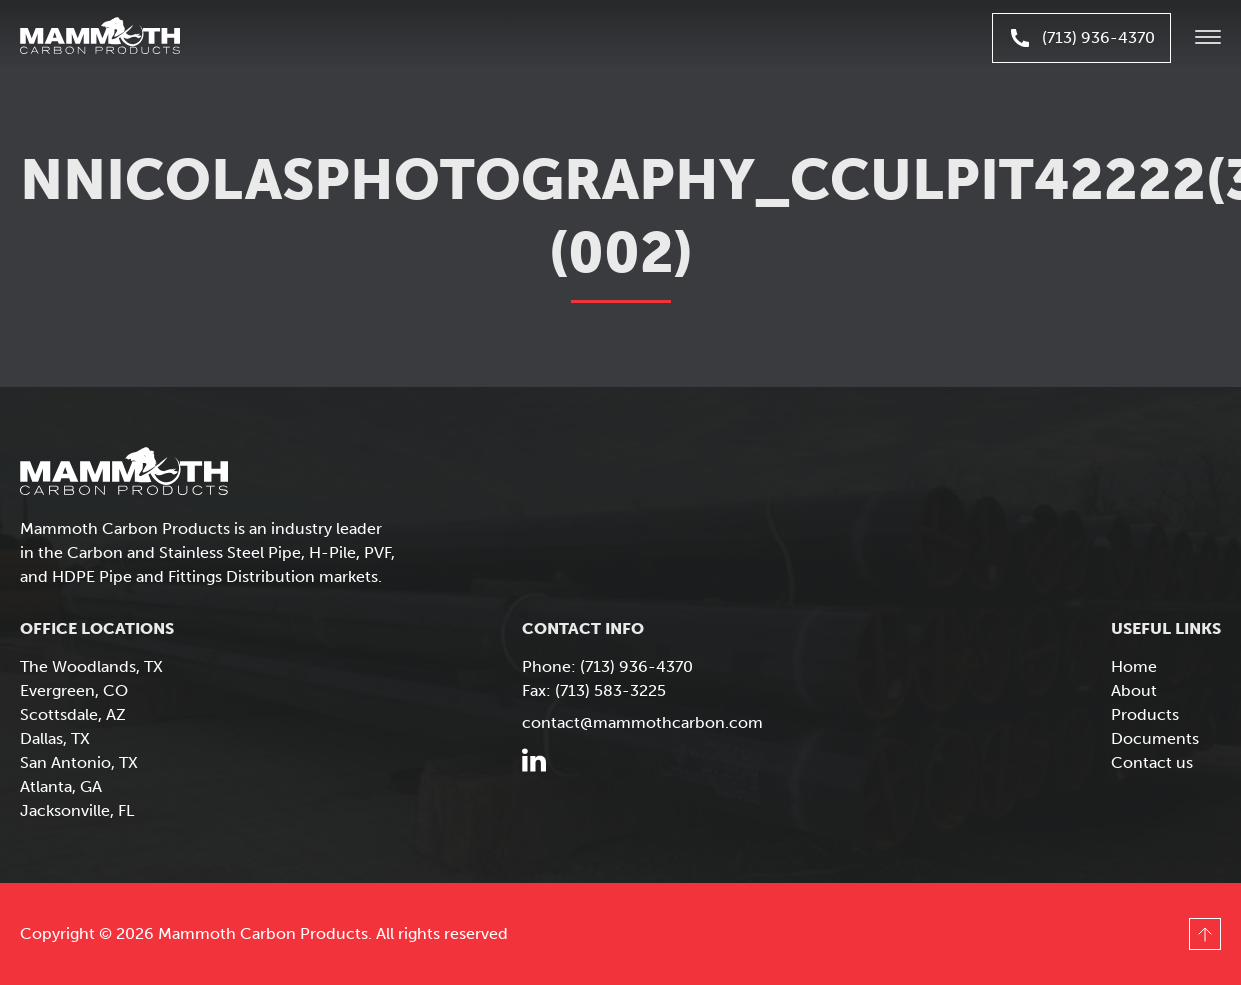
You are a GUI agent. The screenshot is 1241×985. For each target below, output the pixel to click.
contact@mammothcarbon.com (642, 722)
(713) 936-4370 (1081, 38)
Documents (1155, 738)
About (1134, 690)
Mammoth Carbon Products (120, 38)
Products (1145, 714)
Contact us (1152, 762)
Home (1134, 666)
